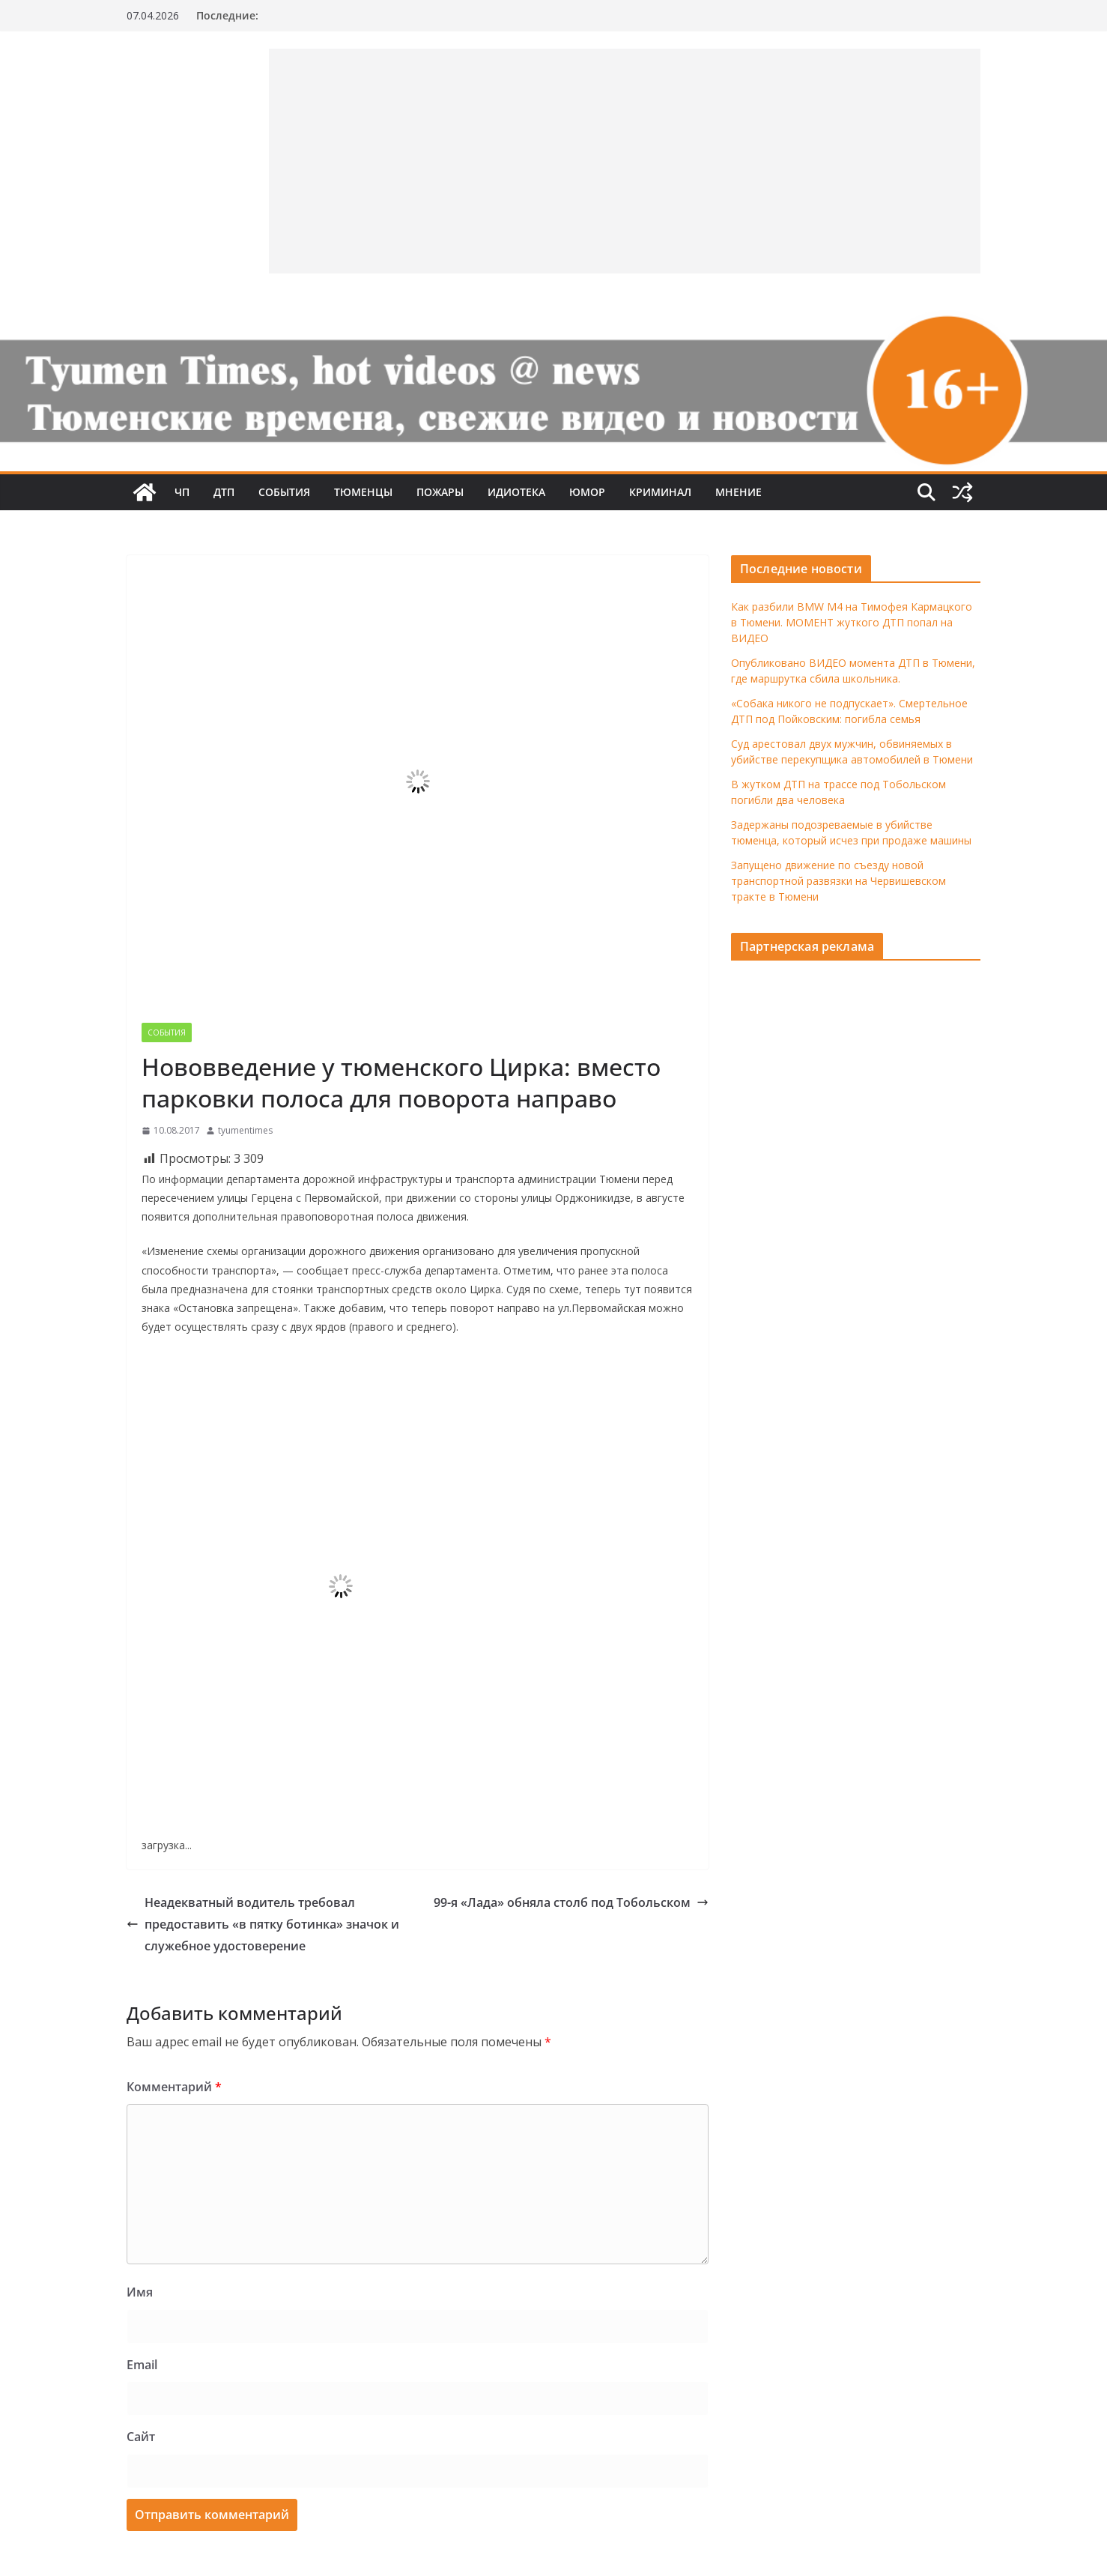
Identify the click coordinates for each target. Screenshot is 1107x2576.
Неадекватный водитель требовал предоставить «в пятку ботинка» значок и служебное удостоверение (263, 1924)
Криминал (660, 492)
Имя (140, 2292)
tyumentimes (245, 1130)
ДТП (223, 492)
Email (142, 2364)
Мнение (738, 492)
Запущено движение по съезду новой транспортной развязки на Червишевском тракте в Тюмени (838, 881)
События (284, 492)
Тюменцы (363, 492)
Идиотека (516, 492)
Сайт (141, 2436)
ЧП (182, 492)
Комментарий (174, 2086)
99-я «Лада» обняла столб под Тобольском (571, 1902)
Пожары (440, 492)
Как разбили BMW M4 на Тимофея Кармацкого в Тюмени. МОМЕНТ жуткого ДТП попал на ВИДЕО (851, 622)
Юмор (587, 492)
